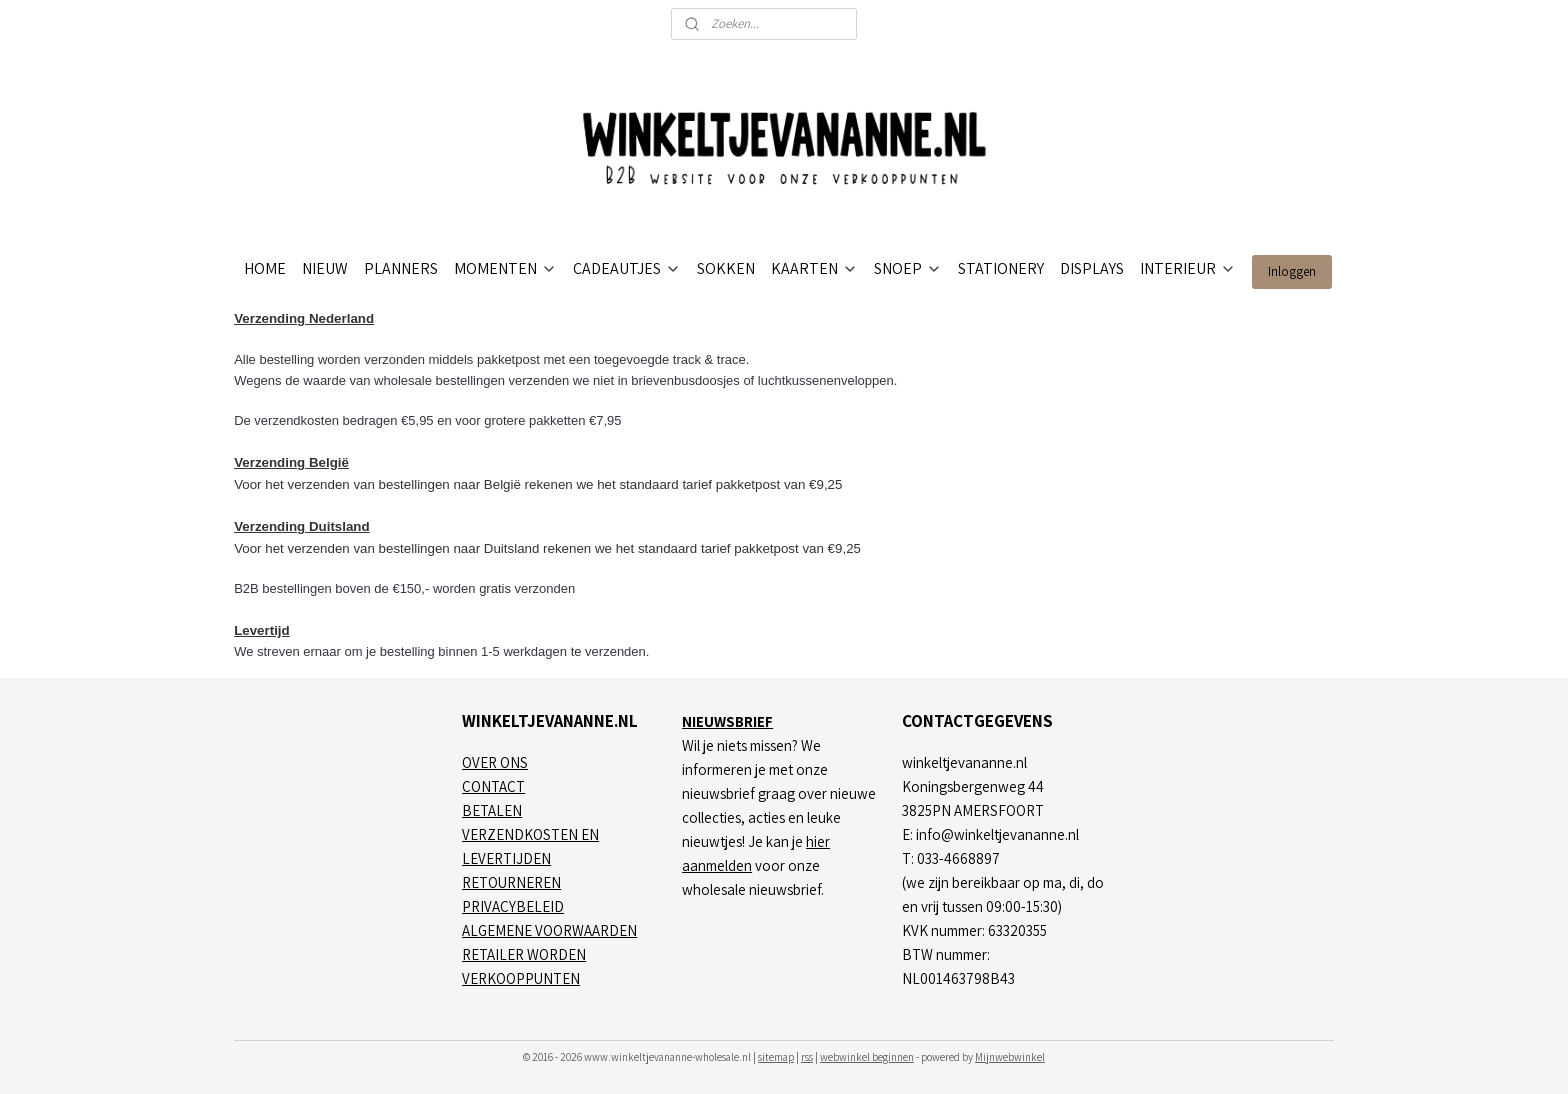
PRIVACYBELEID (513, 906)
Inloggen (1292, 271)
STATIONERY (1001, 268)
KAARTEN (814, 268)
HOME (265, 268)
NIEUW (325, 268)
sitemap (776, 1057)
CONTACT (493, 786)
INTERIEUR (1188, 268)
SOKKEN (726, 268)
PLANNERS (401, 268)
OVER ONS (495, 762)
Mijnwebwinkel (1010, 1057)
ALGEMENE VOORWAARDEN (549, 930)
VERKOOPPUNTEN (521, 978)
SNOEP (908, 268)
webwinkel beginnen (867, 1057)
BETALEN (492, 810)
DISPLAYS (1092, 268)
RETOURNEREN (511, 882)
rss (807, 1057)
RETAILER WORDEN (524, 954)
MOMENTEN (505, 268)
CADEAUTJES (627, 268)
